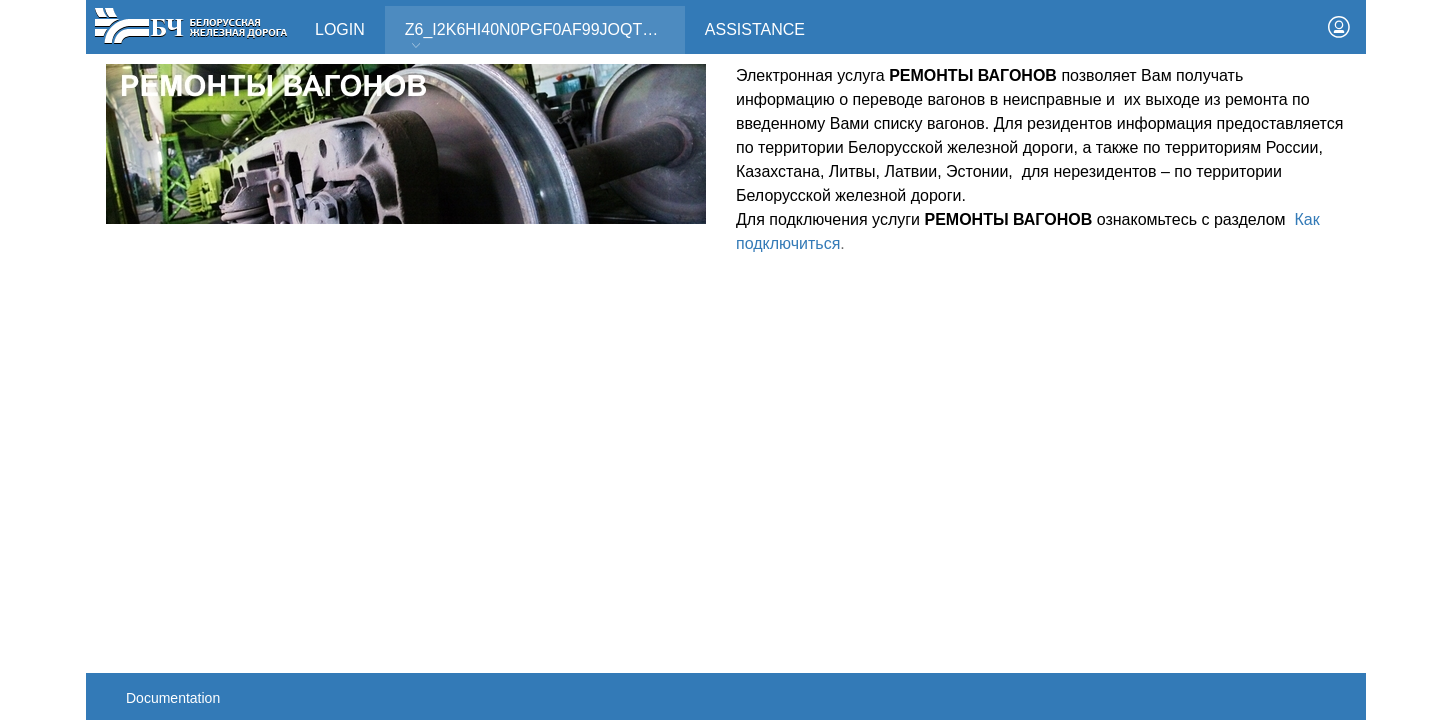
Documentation (173, 698)
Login (340, 29)
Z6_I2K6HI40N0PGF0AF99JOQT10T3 (542, 36)
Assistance (755, 29)
